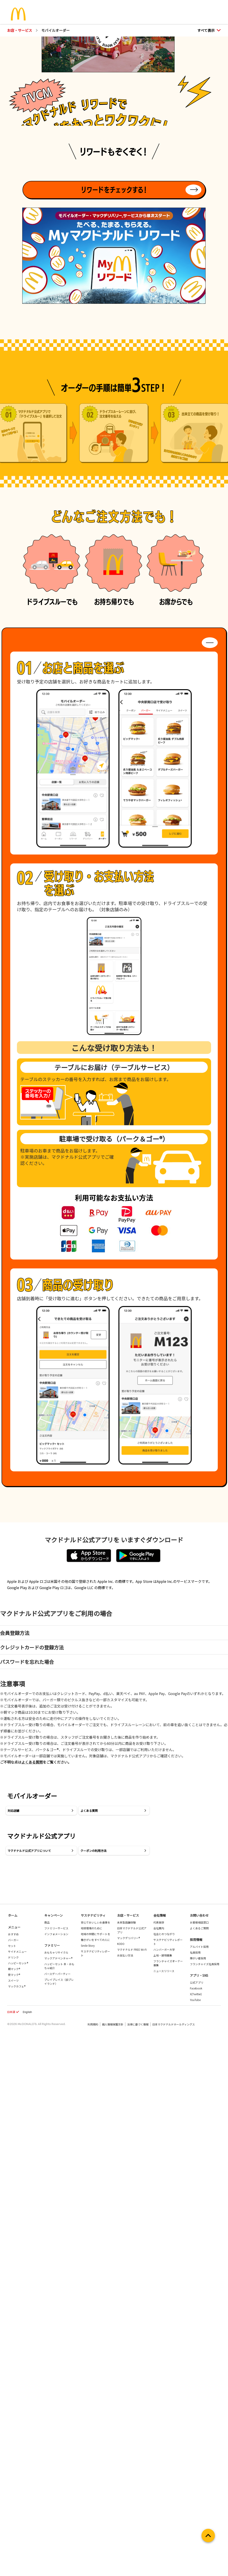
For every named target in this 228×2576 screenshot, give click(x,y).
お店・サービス (188, 19)
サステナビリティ (151, 19)
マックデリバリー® (128, 2477)
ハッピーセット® (18, 2502)
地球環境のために (91, 2467)
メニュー (14, 2466)
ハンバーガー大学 (164, 2488)
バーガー (13, 2479)
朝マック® (14, 2508)
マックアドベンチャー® (58, 2497)
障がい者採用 (198, 2497)
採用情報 (170, 5)
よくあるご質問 (199, 2467)
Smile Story (88, 2484)
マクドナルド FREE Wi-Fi (132, 2488)
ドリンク (13, 2496)
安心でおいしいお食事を (95, 2461)
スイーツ (13, 2519)
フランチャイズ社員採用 (204, 2503)
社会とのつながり (164, 2473)
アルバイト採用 (199, 2485)
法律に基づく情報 (138, 2563)
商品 (47, 2461)
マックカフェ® (16, 2525)
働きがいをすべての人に (95, 2479)
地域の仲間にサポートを (95, 2473)
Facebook (196, 2527)
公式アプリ (191, 5)
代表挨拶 (158, 2461)
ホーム (41, 19)
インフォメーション (56, 2473)
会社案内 (158, 2467)
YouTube (195, 2539)
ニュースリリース (163, 2510)
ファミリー (118, 19)
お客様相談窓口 (199, 2461)
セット (12, 2485)
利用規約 (93, 2563)
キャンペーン (89, 19)
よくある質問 (32, 2288)
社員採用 (195, 2491)
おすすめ (13, 2473)
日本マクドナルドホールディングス (173, 2563)
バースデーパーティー (57, 2513)
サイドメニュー (17, 2490)
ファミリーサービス (56, 2467)
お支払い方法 (125, 2494)
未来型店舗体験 (126, 2461)
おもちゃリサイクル (56, 2491)
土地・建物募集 (162, 2494)
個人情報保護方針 (112, 2563)
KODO (120, 2483)
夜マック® (14, 2513)
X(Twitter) (196, 2533)
